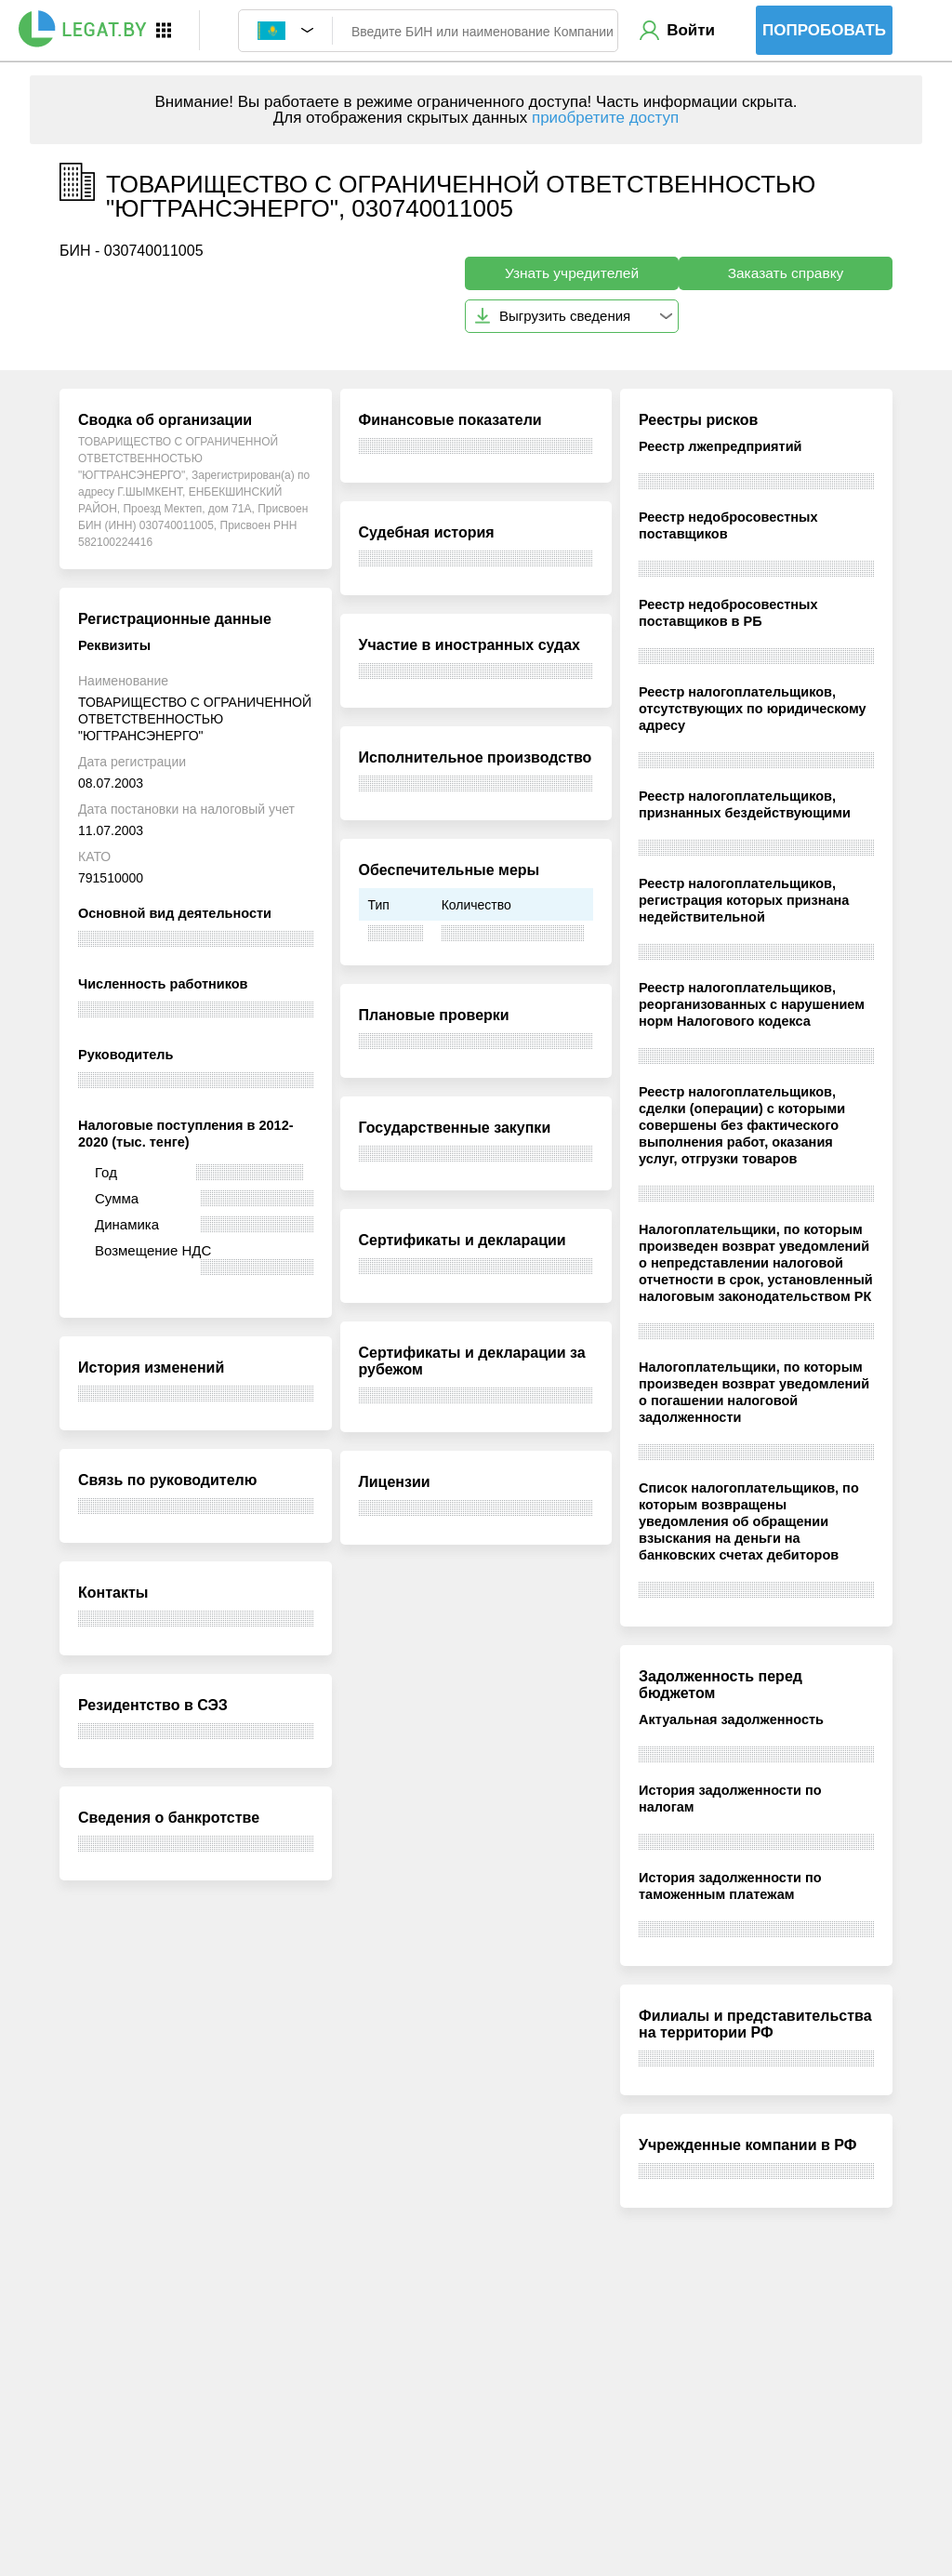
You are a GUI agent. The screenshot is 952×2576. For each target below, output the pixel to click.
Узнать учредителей (572, 273)
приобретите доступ (605, 117)
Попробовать (824, 30)
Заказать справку (786, 273)
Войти (691, 30)
